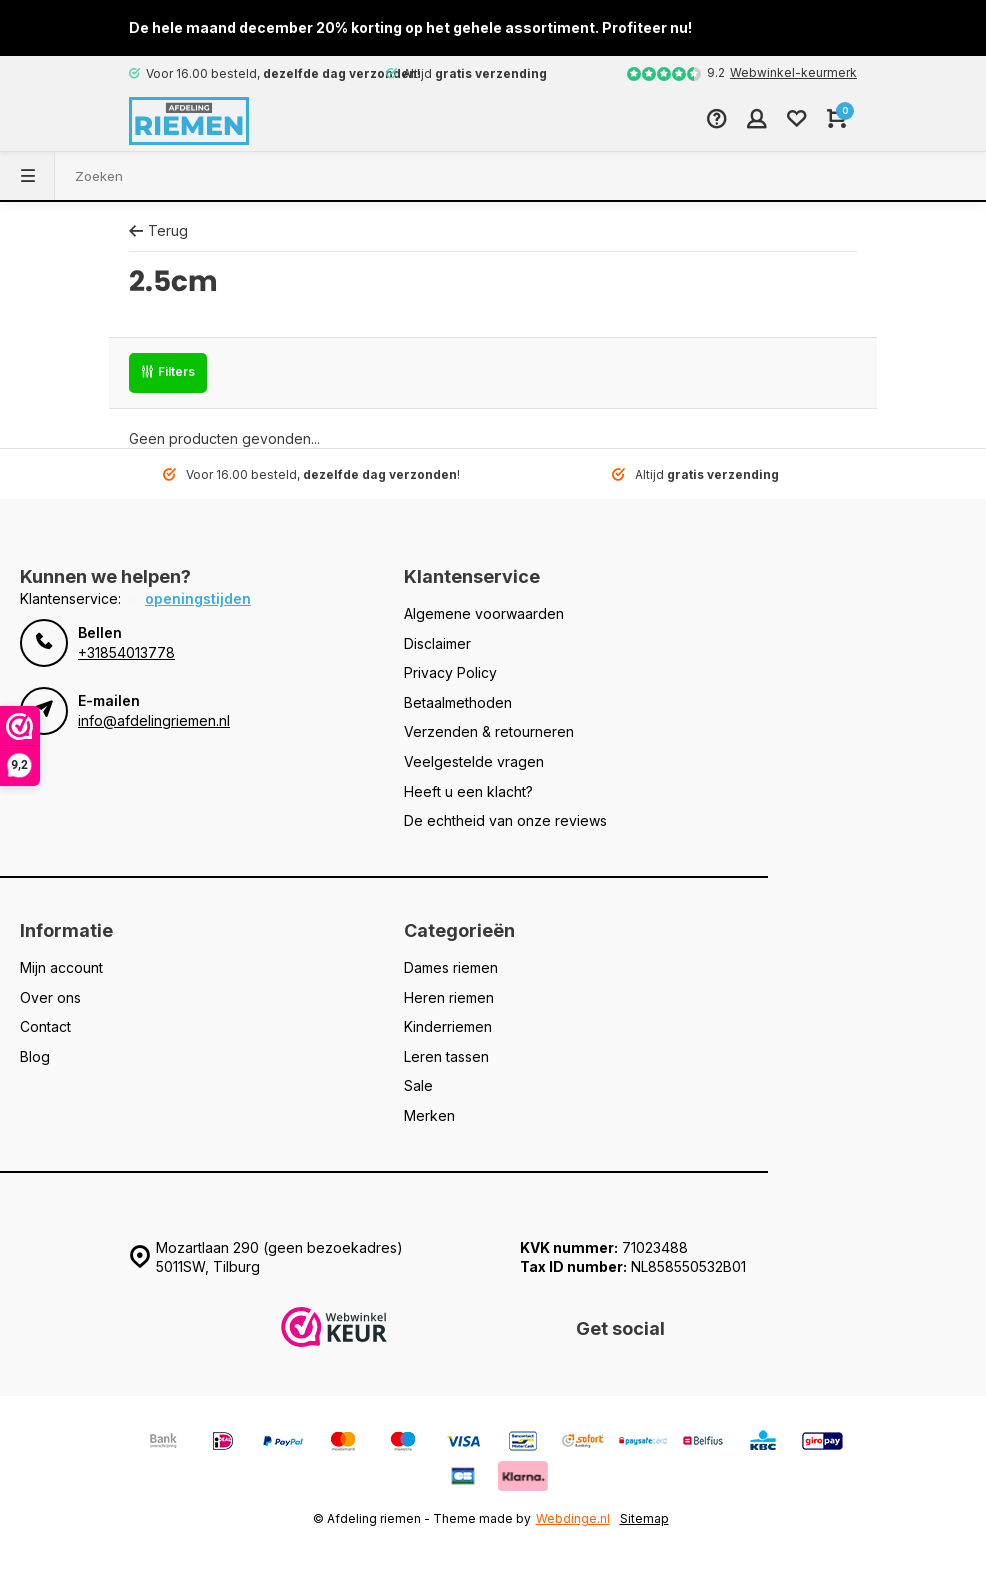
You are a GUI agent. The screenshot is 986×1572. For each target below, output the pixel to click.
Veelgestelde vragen (474, 761)
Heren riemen (449, 997)
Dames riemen (451, 967)
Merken (429, 1115)
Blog (35, 1056)
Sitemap (644, 1518)
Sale (418, 1085)
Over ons (50, 997)
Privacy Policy (450, 672)
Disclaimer (437, 643)
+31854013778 (126, 652)
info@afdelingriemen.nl (154, 720)
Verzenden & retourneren (489, 731)
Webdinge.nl (573, 1518)
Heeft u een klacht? (468, 791)
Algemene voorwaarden (484, 613)
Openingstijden (198, 598)
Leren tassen (446, 1056)
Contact (45, 1026)
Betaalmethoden (458, 702)
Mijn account (61, 967)
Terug (158, 230)
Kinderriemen (448, 1026)
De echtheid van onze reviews (505, 820)
